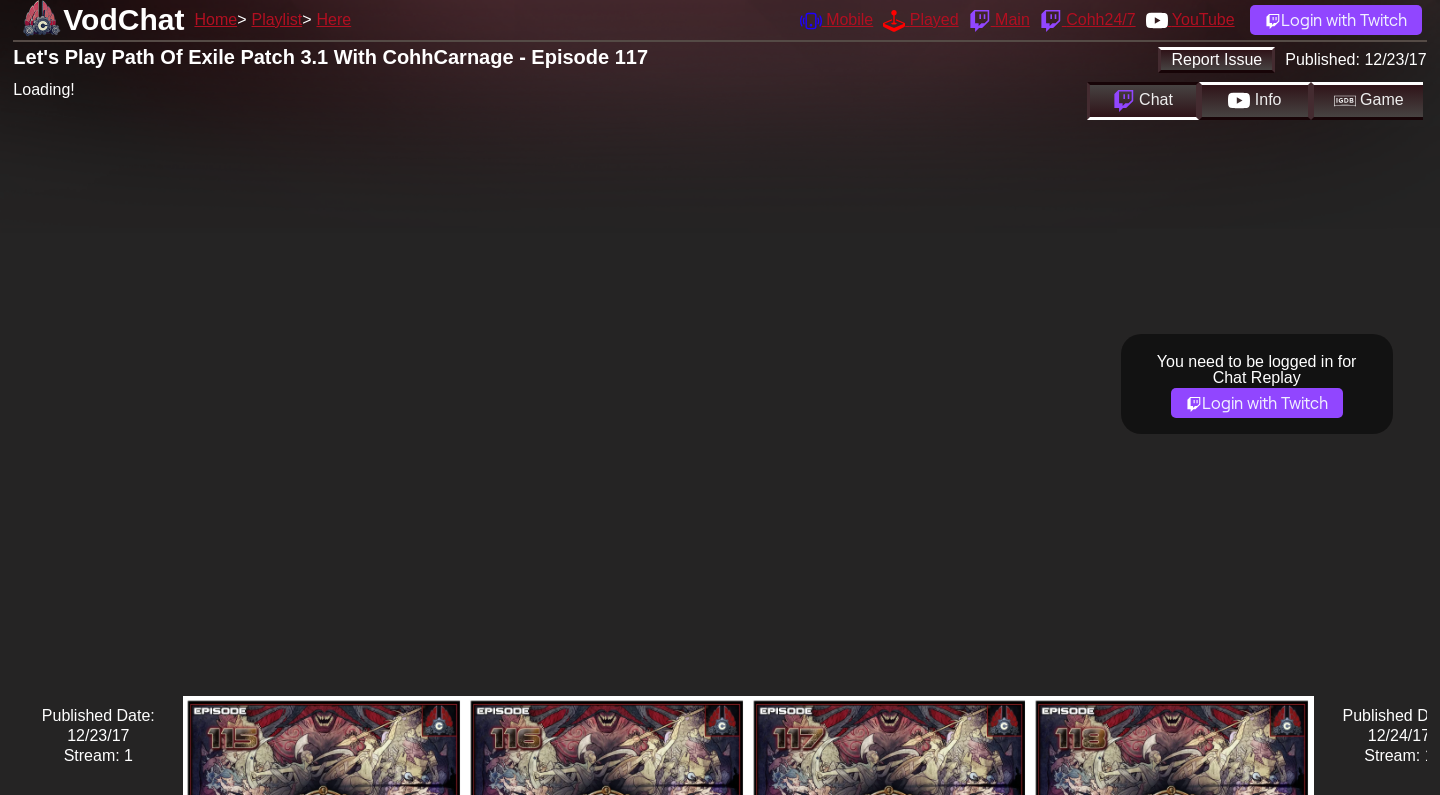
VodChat (123, 19)
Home (215, 19)
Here (334, 19)
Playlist (276, 19)
